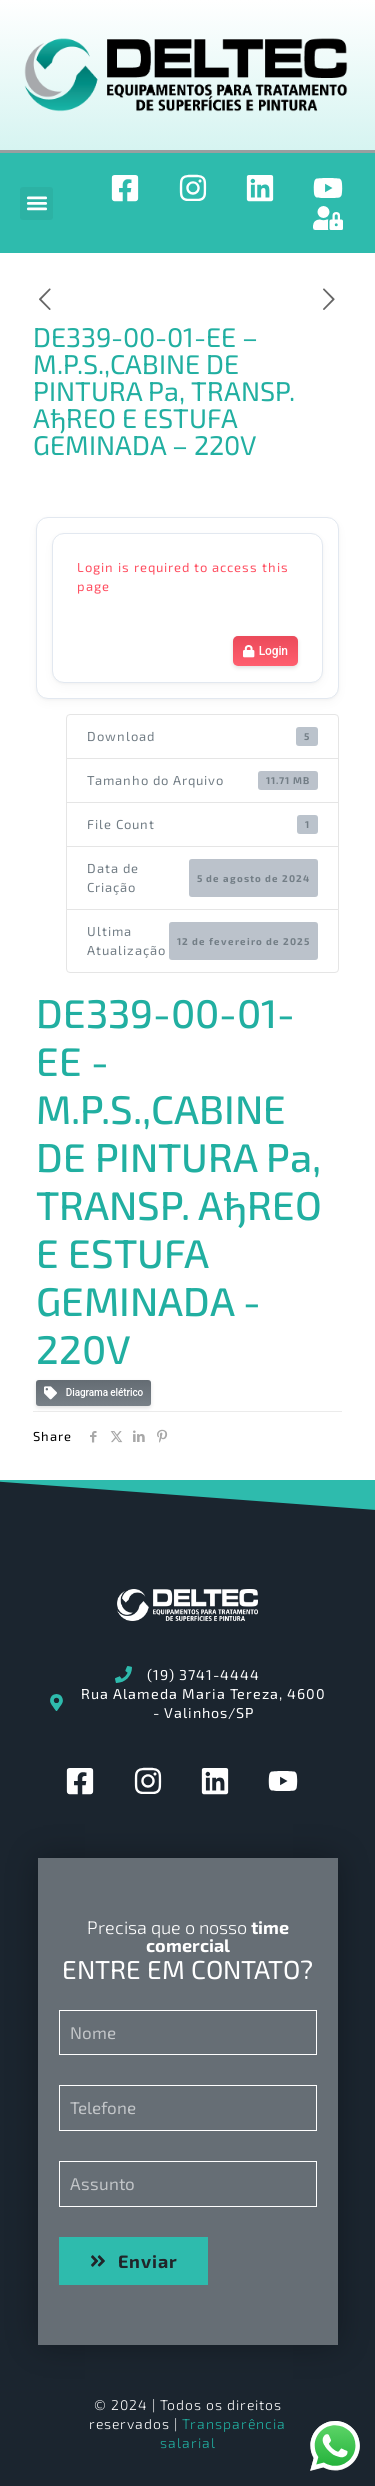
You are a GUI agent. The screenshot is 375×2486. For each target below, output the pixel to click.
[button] (36, 203)
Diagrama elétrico (93, 1393)
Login (265, 651)
